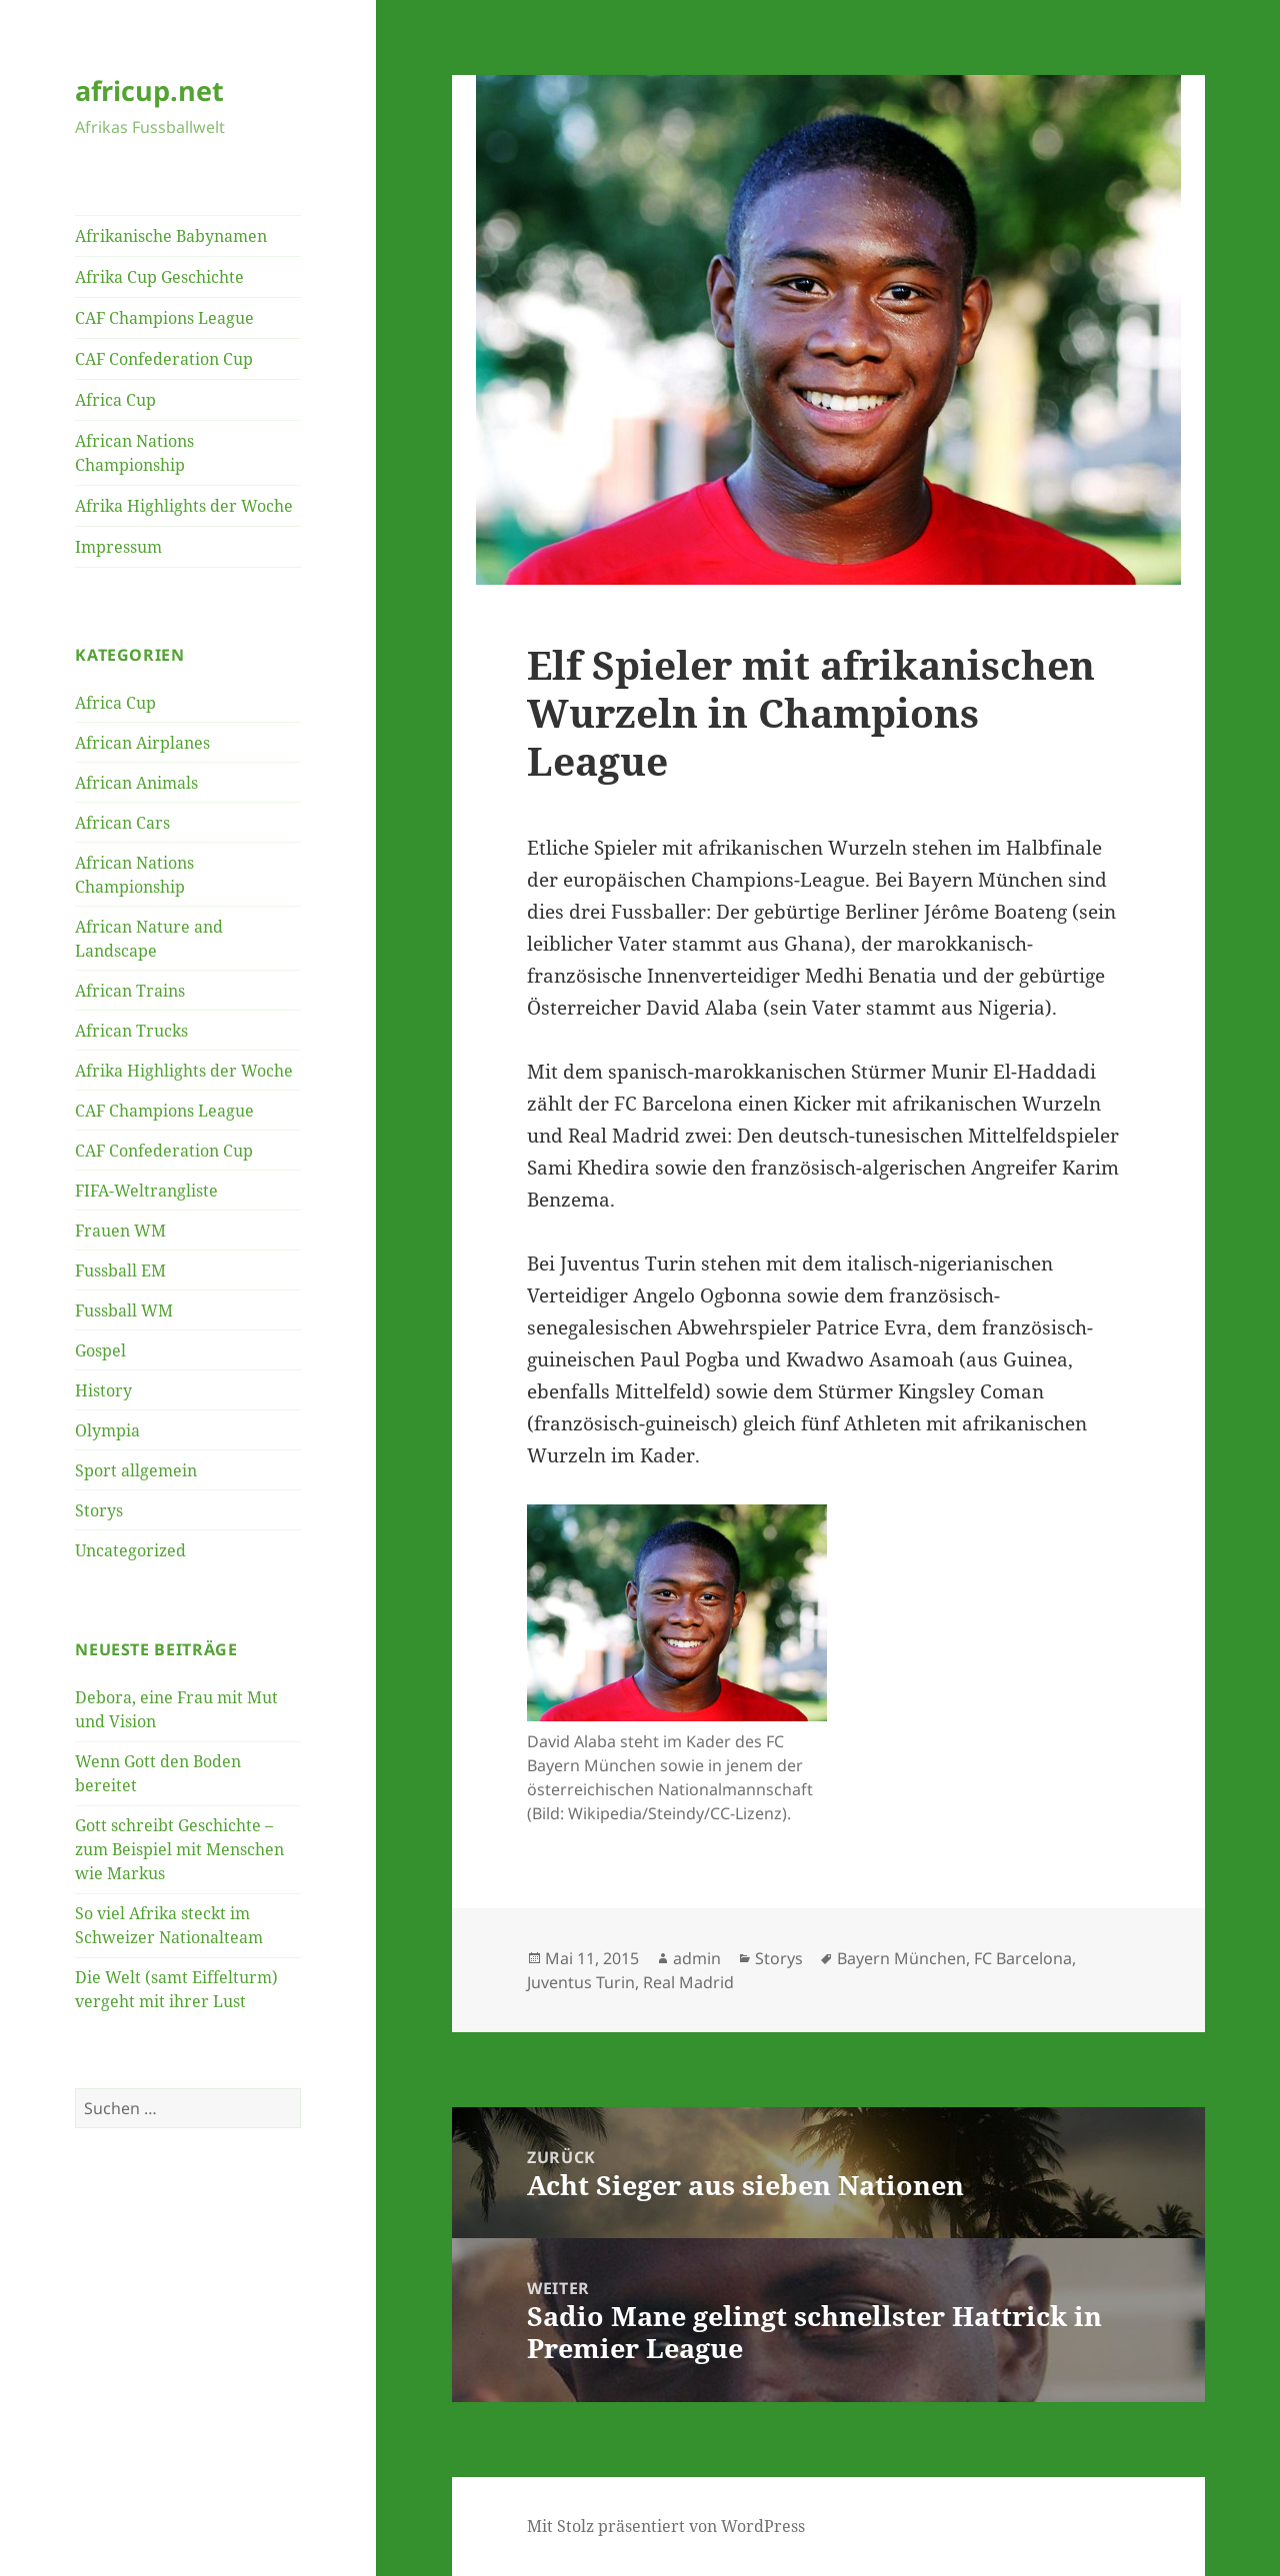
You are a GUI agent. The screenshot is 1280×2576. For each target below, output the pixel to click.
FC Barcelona (1023, 1958)
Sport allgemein (136, 1470)
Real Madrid (688, 1982)
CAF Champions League (164, 318)
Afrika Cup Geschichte (159, 277)
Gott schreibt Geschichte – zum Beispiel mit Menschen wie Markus (179, 1849)
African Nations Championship (134, 453)
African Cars (122, 823)
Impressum (118, 547)
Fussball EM (120, 1271)
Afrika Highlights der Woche (184, 506)
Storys (99, 1510)
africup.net (149, 90)
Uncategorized (130, 1550)
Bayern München (901, 1958)
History (103, 1390)
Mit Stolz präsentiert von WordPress (666, 2526)
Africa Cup (115, 400)
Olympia (107, 1430)
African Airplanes (142, 743)
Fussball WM (124, 1310)
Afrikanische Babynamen (171, 236)
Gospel (100, 1350)
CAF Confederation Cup (164, 359)
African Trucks (131, 1031)
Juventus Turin (581, 1982)
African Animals (136, 783)
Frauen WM (120, 1231)
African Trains (130, 991)
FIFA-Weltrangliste (146, 1191)
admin (697, 1958)
